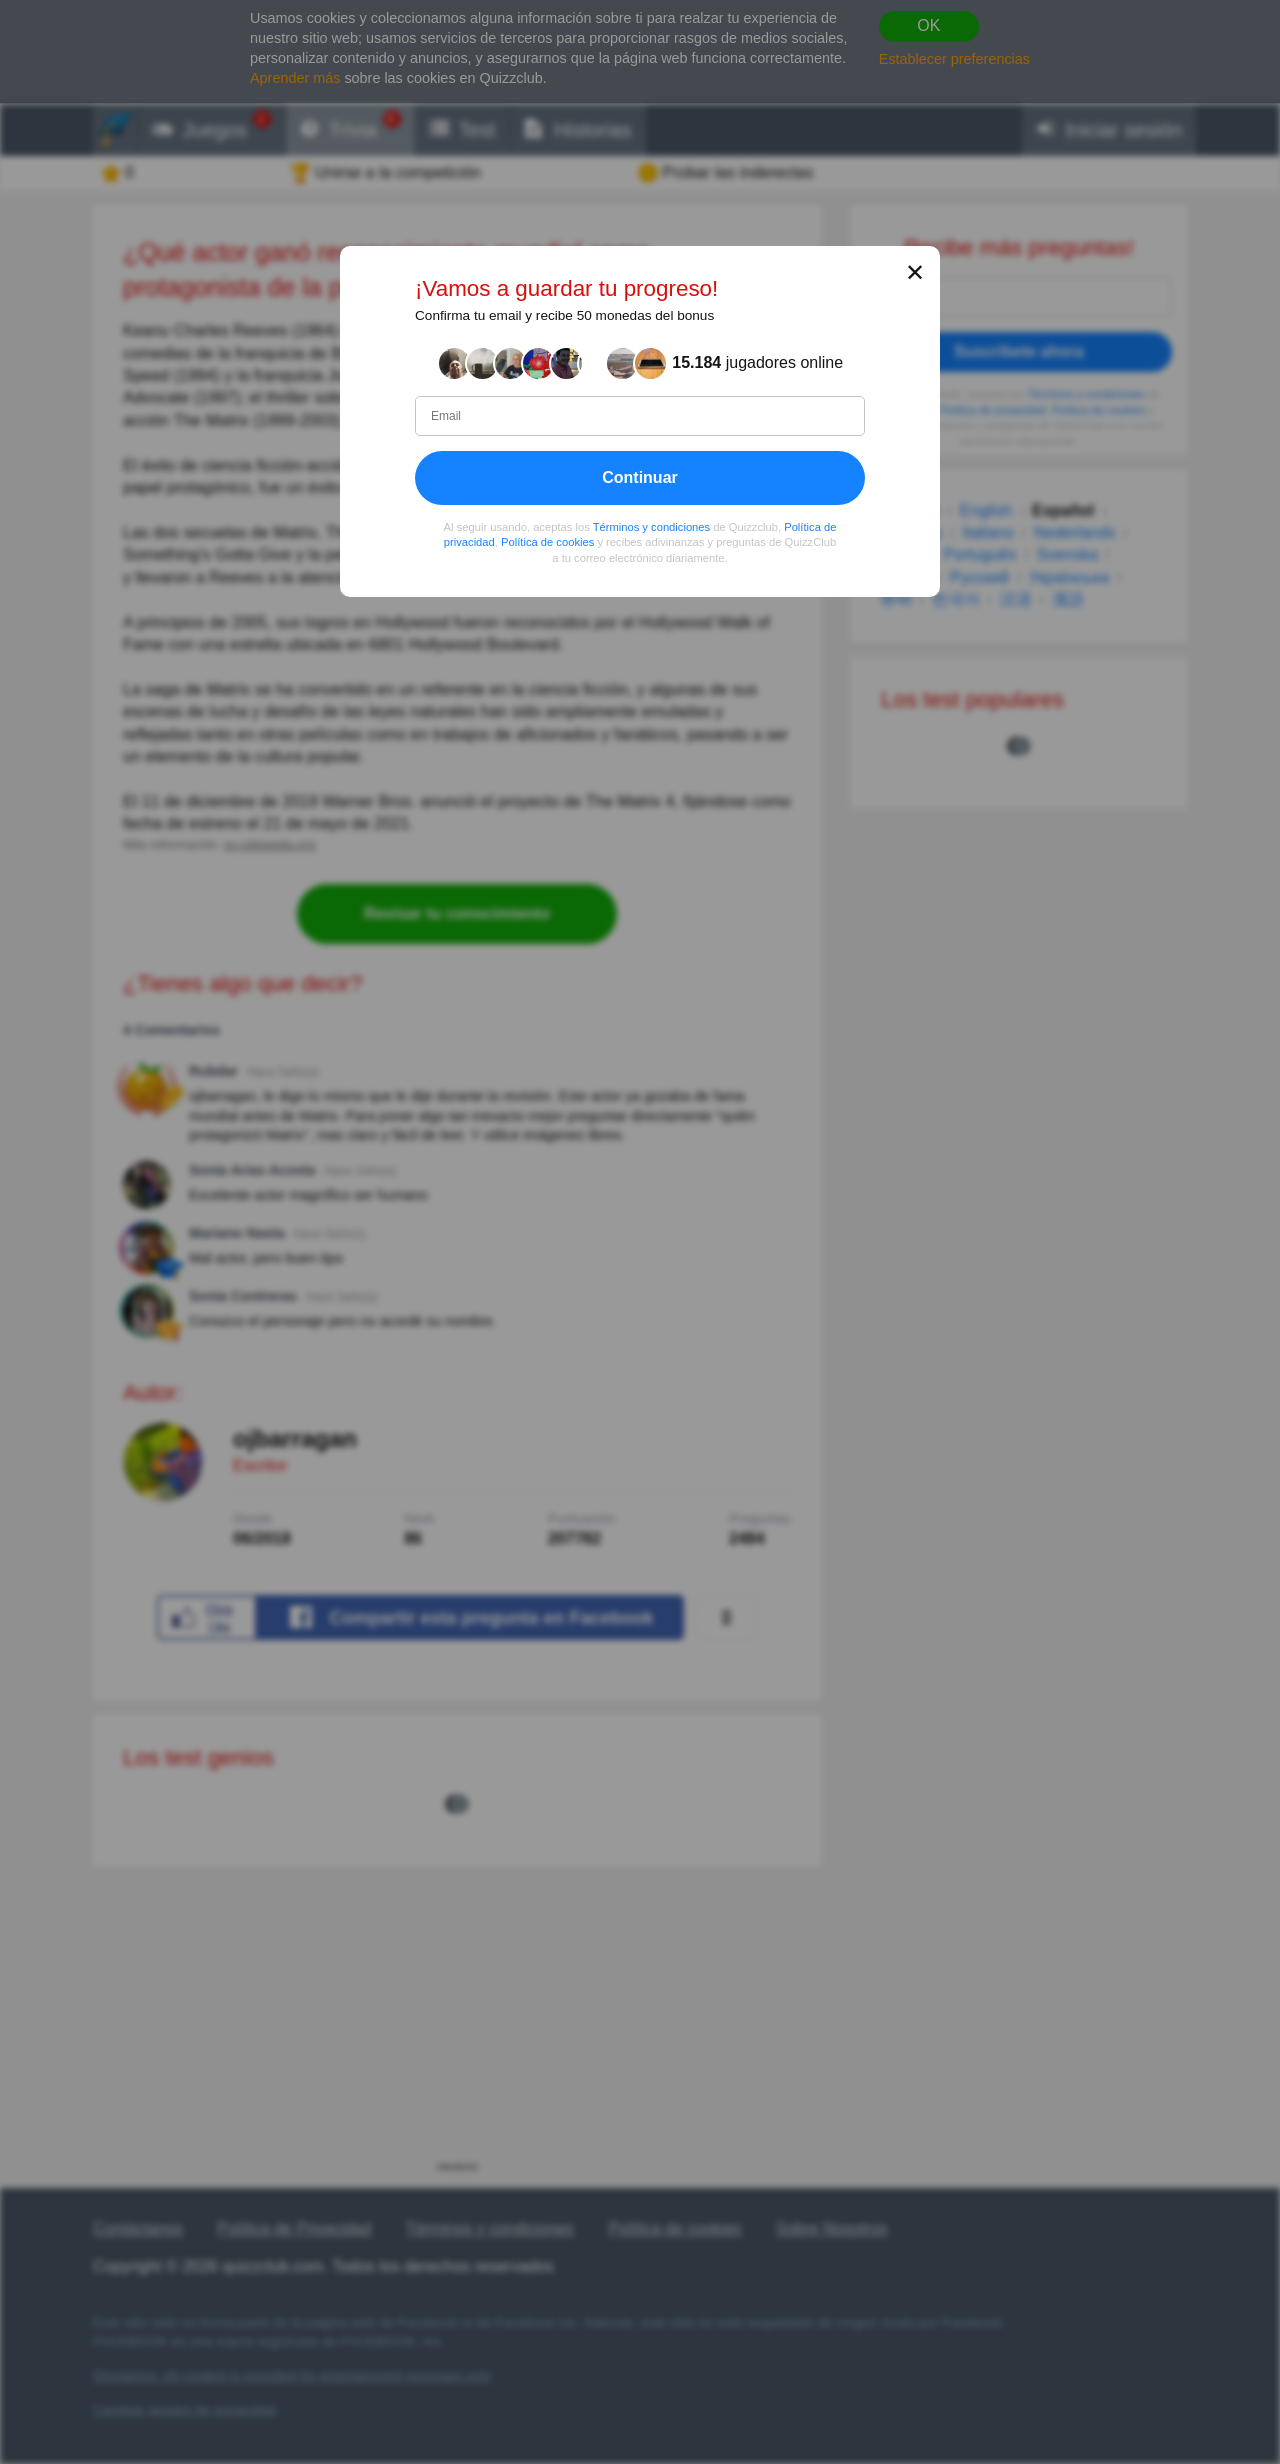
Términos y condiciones (652, 527)
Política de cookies (547, 543)
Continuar (640, 477)
